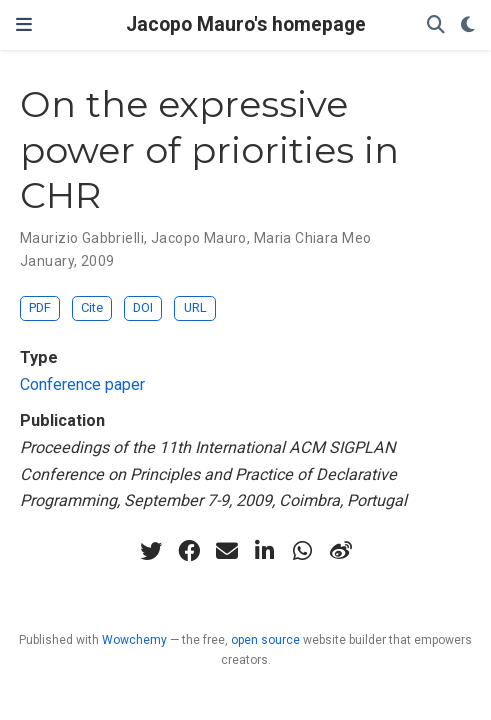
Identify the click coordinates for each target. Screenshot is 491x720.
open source (265, 640)
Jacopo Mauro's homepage (246, 24)
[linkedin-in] (265, 551)
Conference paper (82, 384)
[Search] (436, 25)
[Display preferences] (468, 25)
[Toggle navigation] (24, 24)
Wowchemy (134, 640)
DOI (143, 307)
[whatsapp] (303, 551)
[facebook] (189, 551)
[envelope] (227, 551)
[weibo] (341, 551)
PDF (40, 307)
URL (195, 307)
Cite (92, 307)
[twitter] (151, 551)
